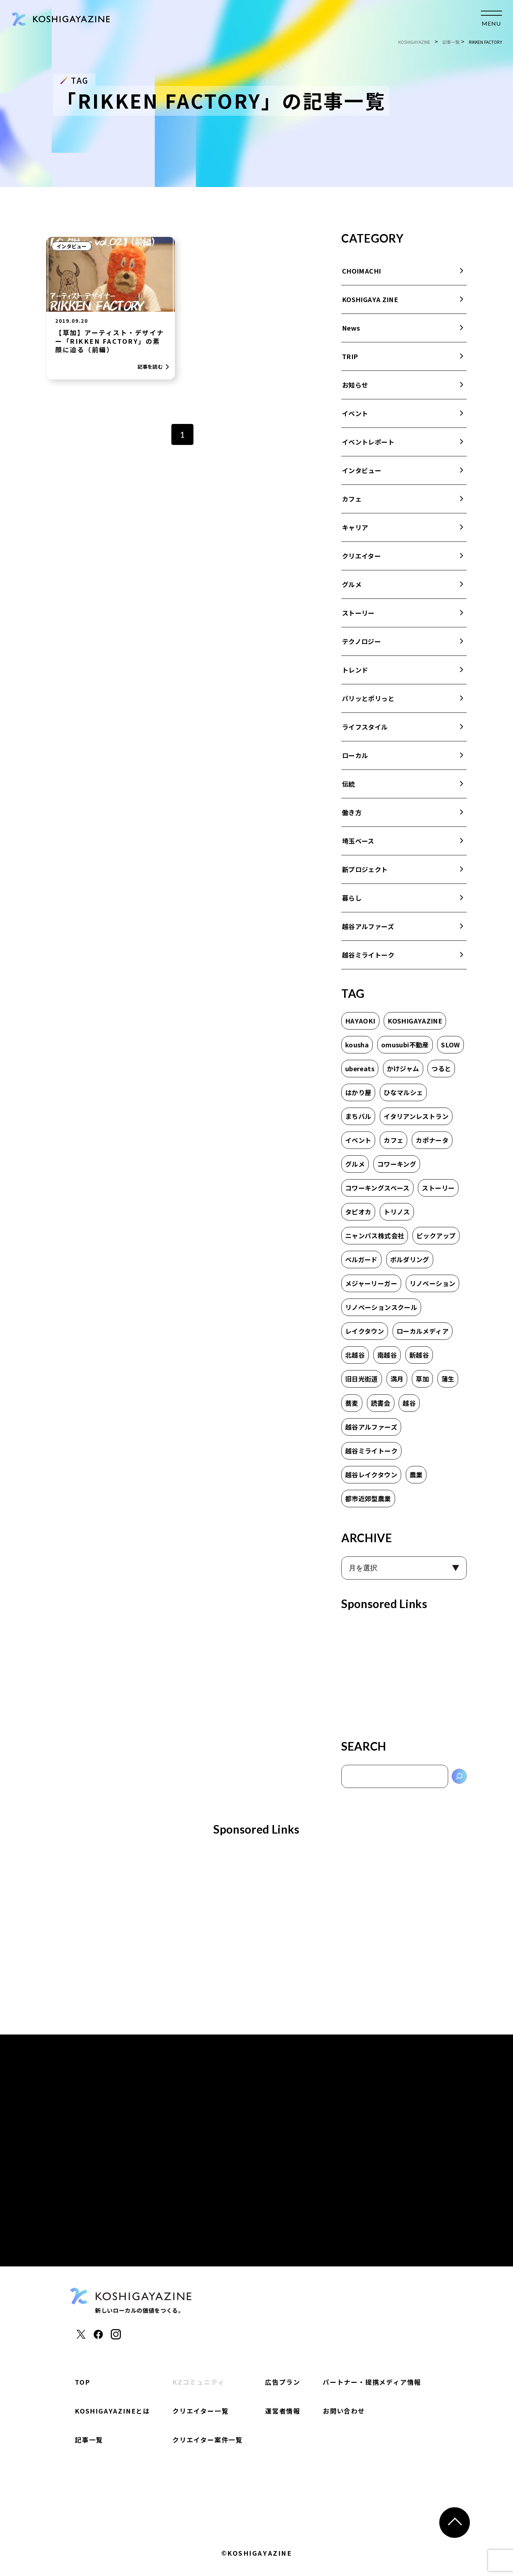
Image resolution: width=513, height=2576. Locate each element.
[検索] (459, 1776)
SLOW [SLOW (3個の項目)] (450, 1044)
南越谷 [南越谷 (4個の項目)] (387, 1354)
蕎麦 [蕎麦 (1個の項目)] (351, 1403)
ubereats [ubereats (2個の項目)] (359, 1068)
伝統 (348, 783)
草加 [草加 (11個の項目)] (422, 1378)
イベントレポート (368, 441)
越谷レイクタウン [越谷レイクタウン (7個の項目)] (371, 1474)
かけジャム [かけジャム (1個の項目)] (403, 1068)
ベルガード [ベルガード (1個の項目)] (361, 1259)
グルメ (352, 584)
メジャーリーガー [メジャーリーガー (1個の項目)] (371, 1283)
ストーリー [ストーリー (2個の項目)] (438, 1187)
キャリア (355, 527)
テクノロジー (361, 641)
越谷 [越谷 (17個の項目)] (409, 1403)
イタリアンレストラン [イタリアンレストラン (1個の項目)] (416, 1116)
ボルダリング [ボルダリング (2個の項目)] (409, 1259)
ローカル (355, 755)
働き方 (352, 812)
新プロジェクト (365, 869)
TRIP (350, 356)
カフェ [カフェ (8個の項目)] (393, 1140)
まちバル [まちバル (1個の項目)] (358, 1116)
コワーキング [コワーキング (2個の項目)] (396, 1163)
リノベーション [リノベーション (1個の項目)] (433, 1283)
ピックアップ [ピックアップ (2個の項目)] (436, 1235)
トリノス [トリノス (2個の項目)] (397, 1211)
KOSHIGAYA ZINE (370, 299)
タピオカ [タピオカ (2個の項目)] (358, 1211)
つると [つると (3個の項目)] (441, 1068)
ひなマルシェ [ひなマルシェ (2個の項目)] (403, 1092)
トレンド (355, 669)
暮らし (352, 897)
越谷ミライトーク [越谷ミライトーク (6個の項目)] (371, 1450)
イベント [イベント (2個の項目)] (358, 1140)
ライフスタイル (365, 726)
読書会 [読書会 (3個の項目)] (380, 1403)
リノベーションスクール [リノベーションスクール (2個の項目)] (381, 1307)
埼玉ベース (358, 840)
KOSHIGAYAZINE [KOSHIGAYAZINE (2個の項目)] (415, 1020)
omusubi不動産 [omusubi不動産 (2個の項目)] (405, 1044)
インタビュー (71, 246)
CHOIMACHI (361, 270)
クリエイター (361, 555)
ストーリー (358, 612)
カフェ (352, 498)
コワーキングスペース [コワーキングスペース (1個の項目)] (377, 1187)
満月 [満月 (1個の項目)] (397, 1378)
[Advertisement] (404, 1672)
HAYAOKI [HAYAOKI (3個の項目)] (360, 1020)
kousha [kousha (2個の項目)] (357, 1044)
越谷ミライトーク (368, 954)
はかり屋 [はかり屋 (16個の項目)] (358, 1092)
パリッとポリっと (368, 698)
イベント (355, 413)
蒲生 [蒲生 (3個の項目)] (448, 1378)
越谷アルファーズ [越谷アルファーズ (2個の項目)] (371, 1426)
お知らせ (355, 384)
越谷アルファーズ (368, 926)
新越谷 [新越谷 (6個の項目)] (419, 1354)
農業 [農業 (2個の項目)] (416, 1474)
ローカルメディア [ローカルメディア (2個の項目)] (423, 1331)
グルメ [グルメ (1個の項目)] (355, 1163)
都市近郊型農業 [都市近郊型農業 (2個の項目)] (368, 1498)
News (351, 327)
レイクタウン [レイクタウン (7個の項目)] (364, 1331)
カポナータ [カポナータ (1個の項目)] (432, 1140)
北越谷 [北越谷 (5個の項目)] (355, 1354)
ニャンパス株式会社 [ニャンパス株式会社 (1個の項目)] (374, 1235)
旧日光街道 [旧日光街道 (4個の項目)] (361, 1378)
